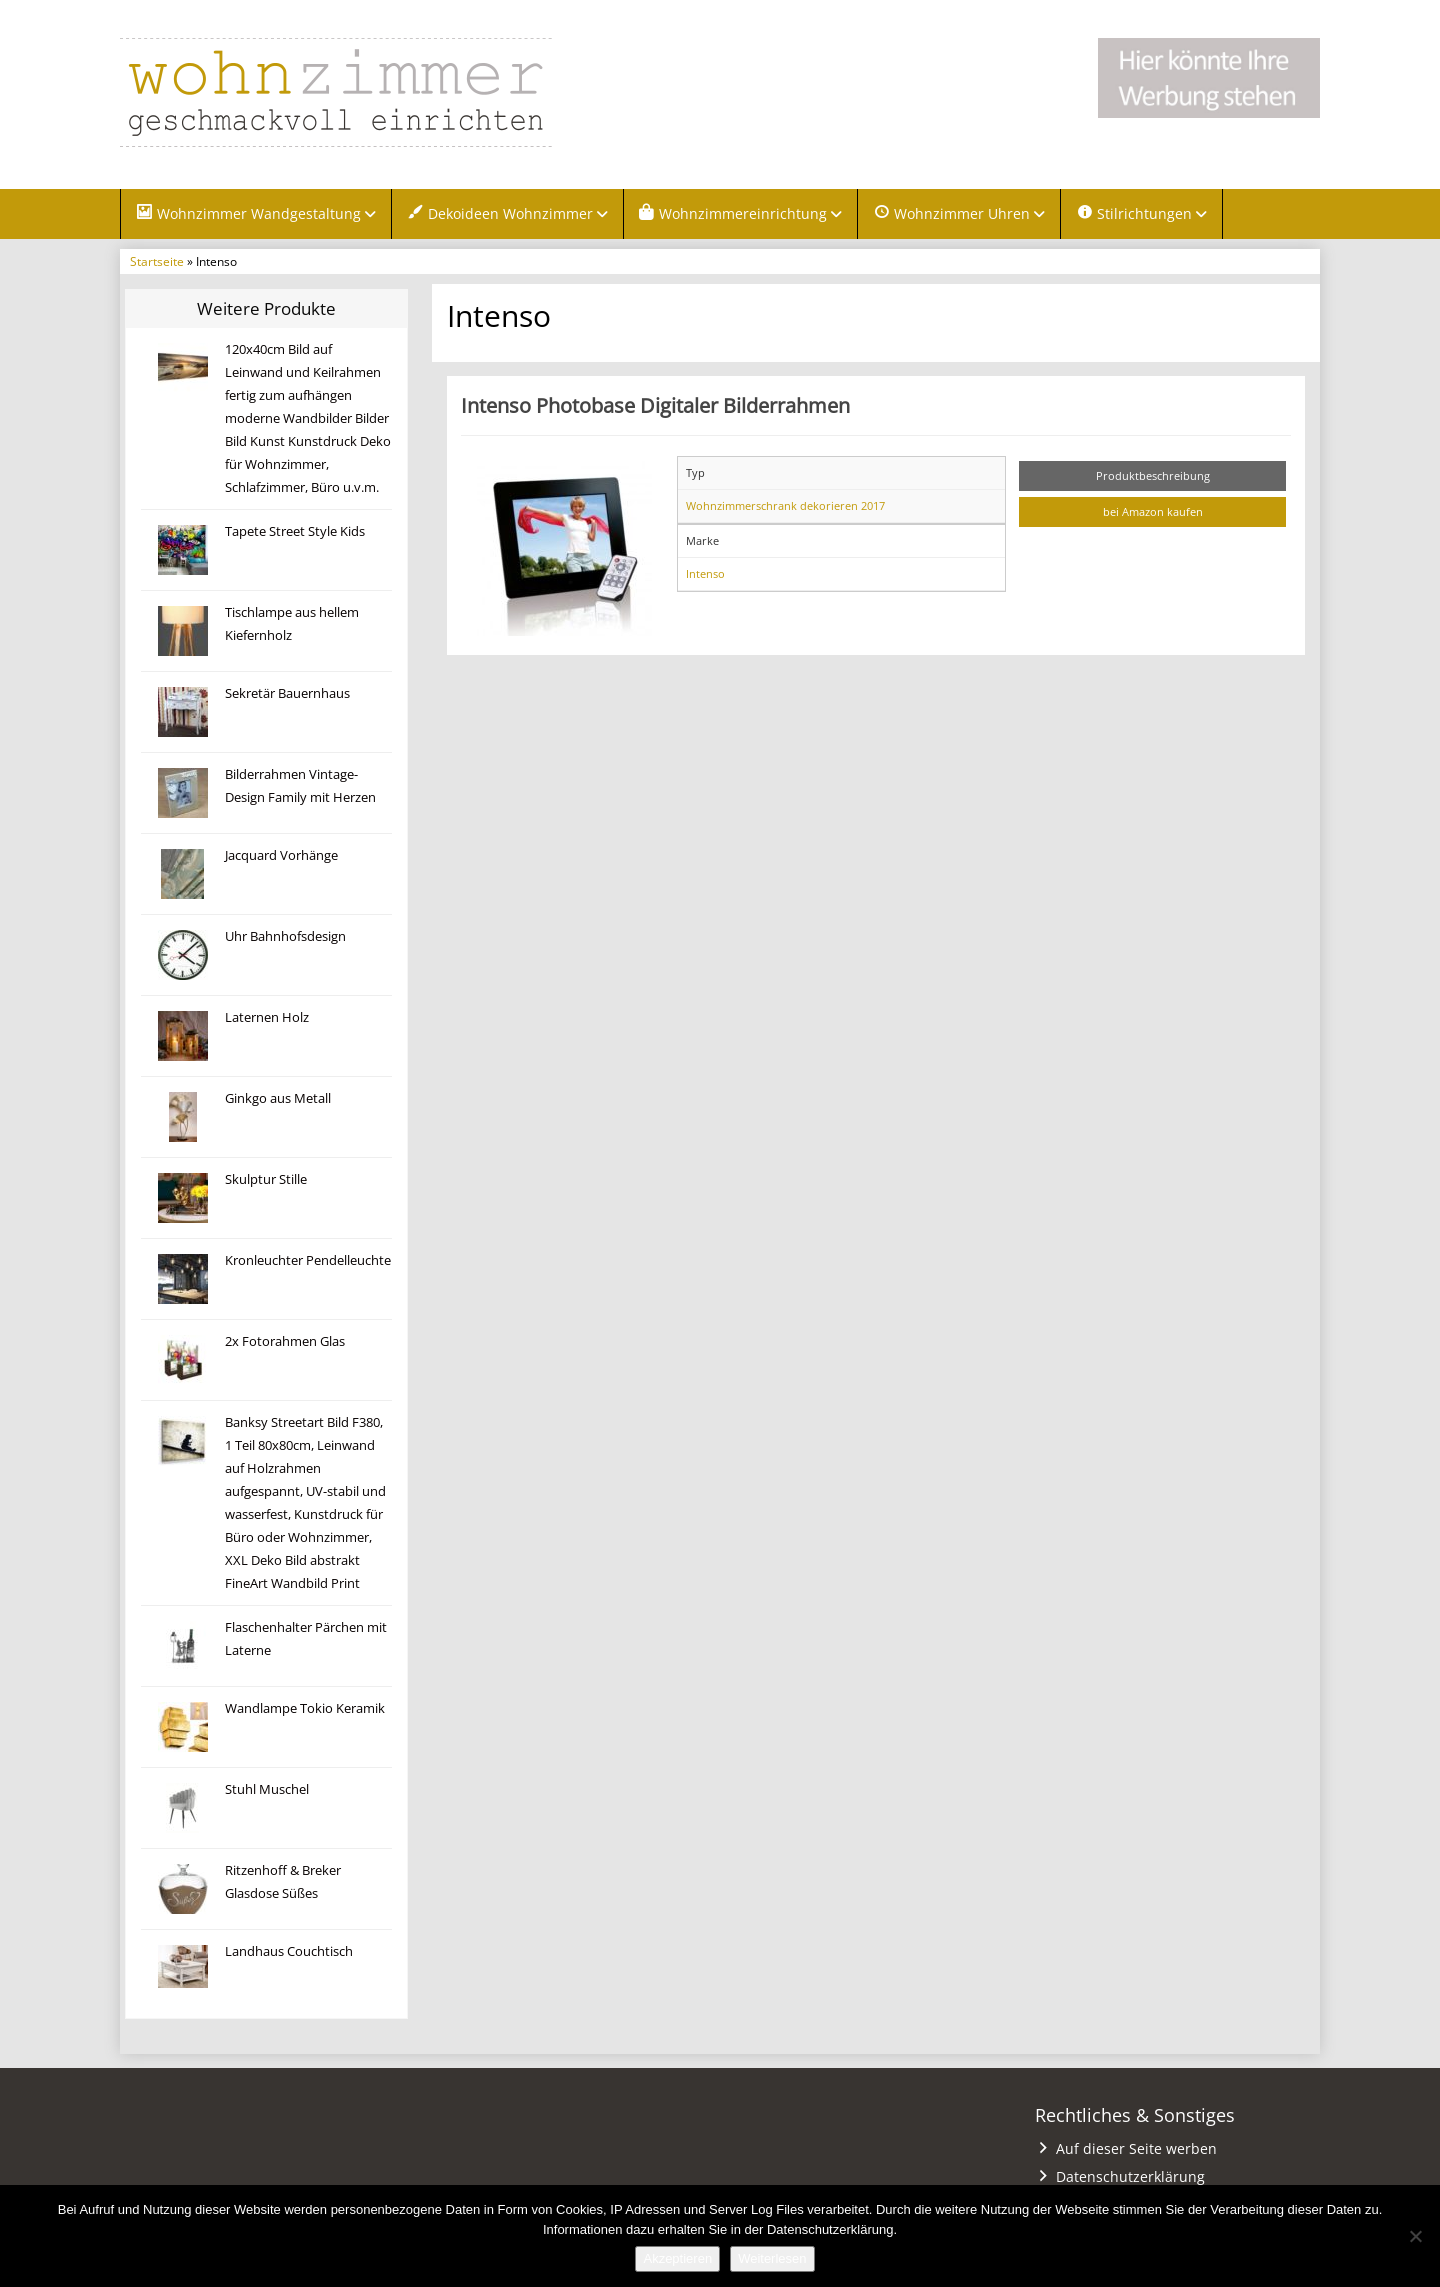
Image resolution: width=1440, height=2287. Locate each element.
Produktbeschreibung (1153, 475)
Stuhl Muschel (267, 1789)
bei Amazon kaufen (1153, 511)
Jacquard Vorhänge (281, 855)
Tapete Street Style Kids (295, 531)
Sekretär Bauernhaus (287, 693)
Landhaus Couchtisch (289, 1951)
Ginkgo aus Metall (278, 1098)
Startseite (157, 261)
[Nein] (1415, 2236)
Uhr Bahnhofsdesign (285, 936)
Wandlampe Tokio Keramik (305, 1708)
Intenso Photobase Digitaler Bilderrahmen (655, 405)
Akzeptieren (677, 2258)
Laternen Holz (267, 1017)
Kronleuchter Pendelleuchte (308, 1260)
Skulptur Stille (266, 1179)
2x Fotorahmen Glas (285, 1341)
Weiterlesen (772, 2258)
